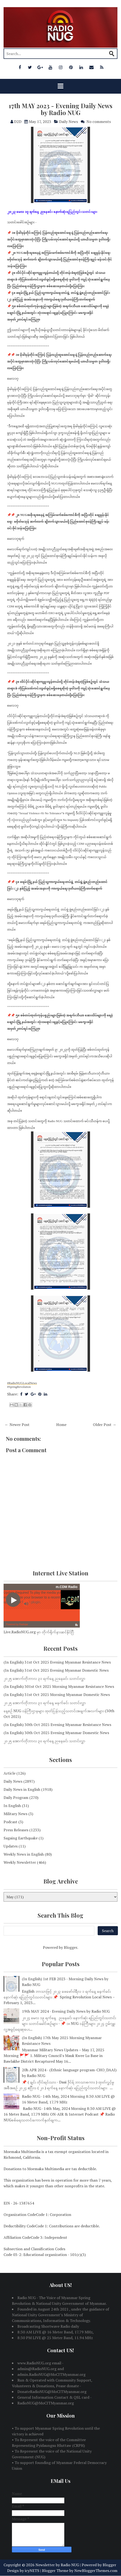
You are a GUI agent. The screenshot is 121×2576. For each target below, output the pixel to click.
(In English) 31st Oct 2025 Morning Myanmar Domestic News (57, 1694)
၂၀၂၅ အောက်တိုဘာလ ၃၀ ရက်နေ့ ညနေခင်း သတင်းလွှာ (44, 1740)
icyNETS (32, 2570)
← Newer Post (17, 1424)
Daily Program (16, 1797)
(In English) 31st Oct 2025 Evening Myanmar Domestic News (56, 1670)
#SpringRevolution (19, 1387)
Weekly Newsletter (20, 1862)
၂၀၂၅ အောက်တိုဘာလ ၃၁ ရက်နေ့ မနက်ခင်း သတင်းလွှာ (45, 1702)
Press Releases (16, 1830)
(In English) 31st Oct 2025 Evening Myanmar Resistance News (57, 1662)
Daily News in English (22, 1789)
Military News (15, 1813)
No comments (98, 121)
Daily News (68, 121)
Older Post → (104, 1424)
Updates (11, 1846)
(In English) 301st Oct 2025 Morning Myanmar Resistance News (59, 1686)
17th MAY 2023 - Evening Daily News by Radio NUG (60, 109)
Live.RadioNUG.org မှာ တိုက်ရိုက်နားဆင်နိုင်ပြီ (39, 1631)
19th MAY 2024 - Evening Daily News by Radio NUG (66, 2011)
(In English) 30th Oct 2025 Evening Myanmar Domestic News (56, 1732)
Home (61, 1424)
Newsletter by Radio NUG (57, 2564)
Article (9, 1773)
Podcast (10, 1821)
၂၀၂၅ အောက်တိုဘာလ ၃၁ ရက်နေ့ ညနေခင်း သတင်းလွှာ (44, 1678)
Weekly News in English (24, 1854)
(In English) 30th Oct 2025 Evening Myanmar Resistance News (57, 1724)
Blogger (70, 1947)
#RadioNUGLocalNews (22, 1383)
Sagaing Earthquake (21, 1838)
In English (12, 1805)
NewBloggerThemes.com (95, 2570)
